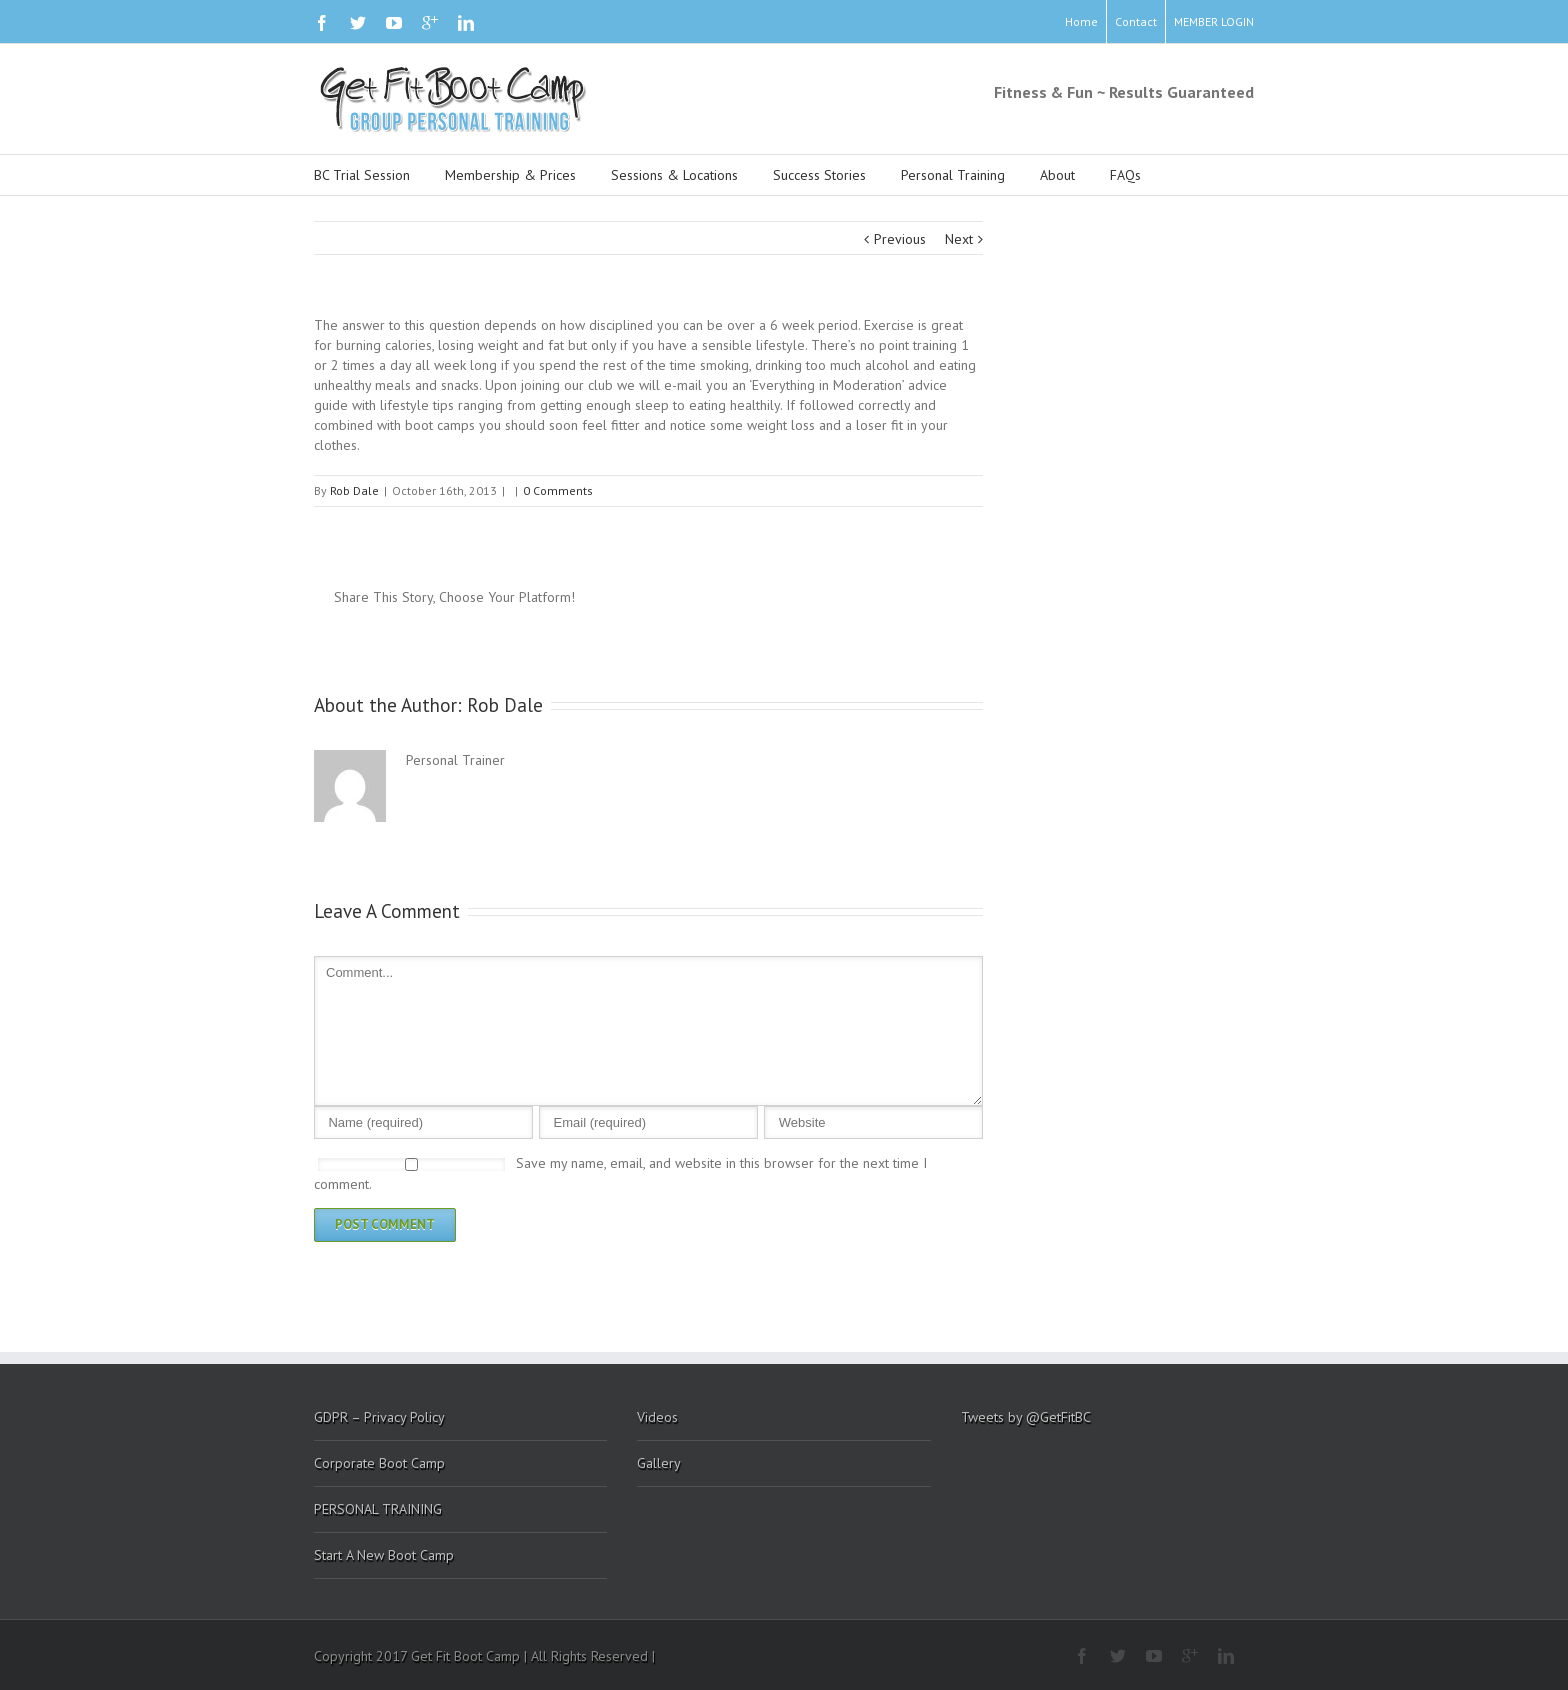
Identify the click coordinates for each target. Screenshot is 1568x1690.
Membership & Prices (510, 175)
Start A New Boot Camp (384, 1555)
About (1057, 175)
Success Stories (819, 175)
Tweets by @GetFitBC (1026, 1417)
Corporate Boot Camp (379, 1463)
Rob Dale (354, 490)
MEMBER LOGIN (1214, 21)
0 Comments (558, 490)
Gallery (659, 1463)
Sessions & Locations (674, 175)
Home (1081, 21)
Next (959, 239)
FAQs (1125, 175)
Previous (900, 239)
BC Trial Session (362, 175)
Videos (657, 1417)
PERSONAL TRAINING (378, 1509)
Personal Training (953, 175)
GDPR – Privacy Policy (379, 1417)
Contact (1136, 21)
